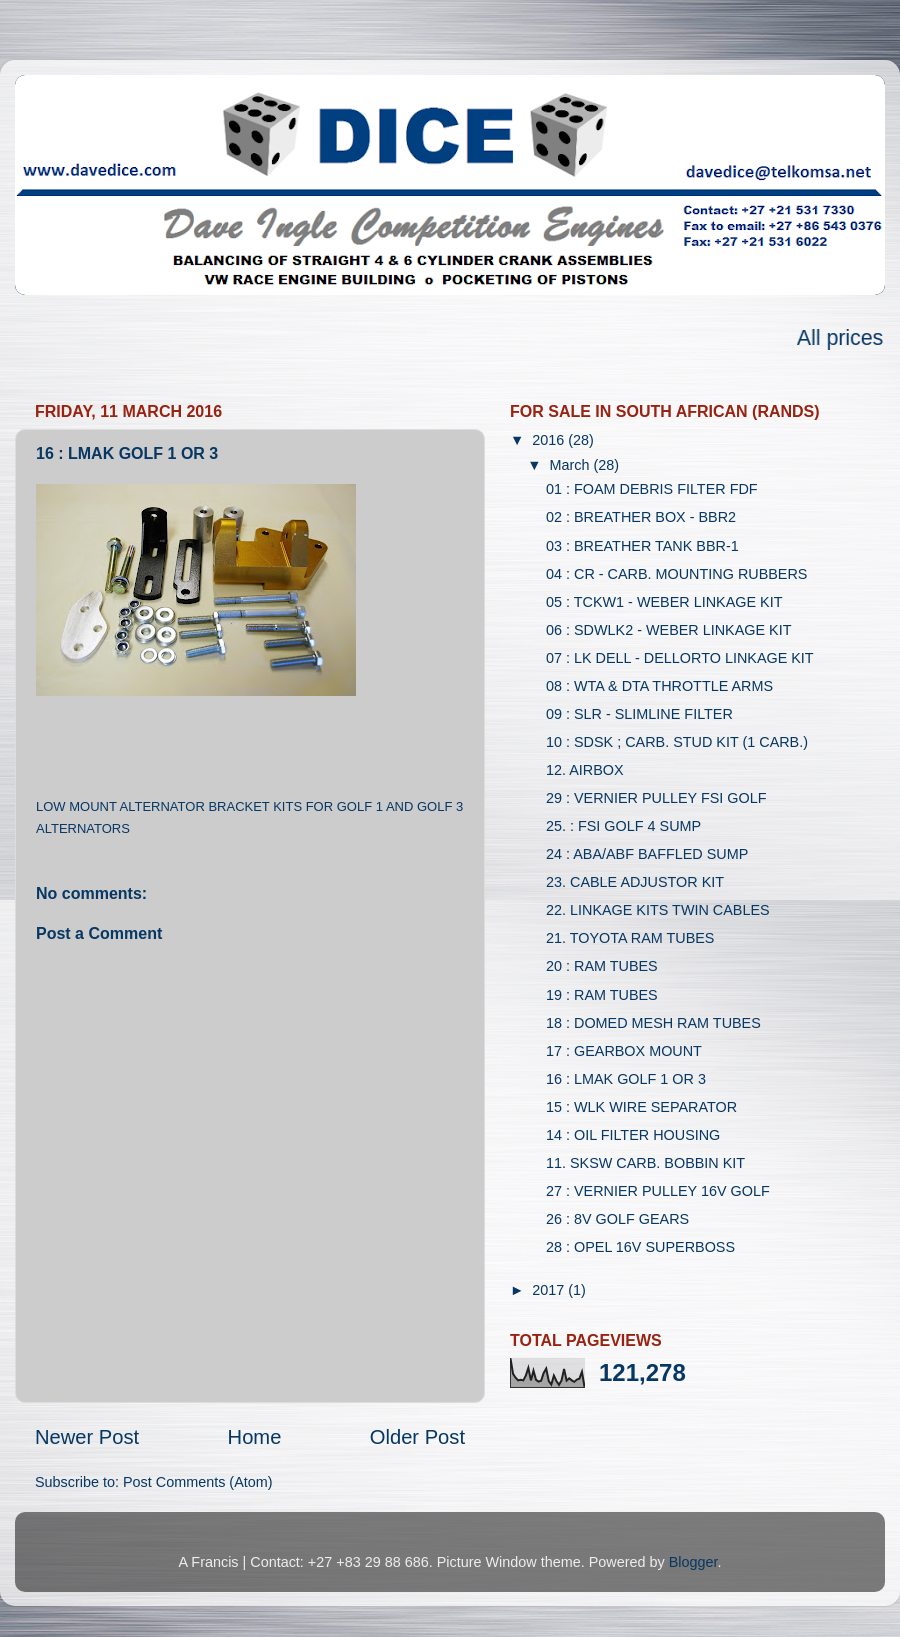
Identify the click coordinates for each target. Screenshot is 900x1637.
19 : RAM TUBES (602, 995)
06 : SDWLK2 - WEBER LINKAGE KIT (669, 630)
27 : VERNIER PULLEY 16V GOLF (658, 1191)
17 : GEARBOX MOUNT (624, 1051)
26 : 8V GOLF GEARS (617, 1219)
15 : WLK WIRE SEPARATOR (641, 1107)
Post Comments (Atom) (198, 1482)
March (572, 465)
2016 (550, 440)
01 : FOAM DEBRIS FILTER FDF (652, 489)
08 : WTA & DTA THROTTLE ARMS (659, 686)
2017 (550, 1290)
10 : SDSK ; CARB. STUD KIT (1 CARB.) (677, 742)
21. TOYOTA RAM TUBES (630, 938)
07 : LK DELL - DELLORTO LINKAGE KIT (680, 658)
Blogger (693, 1562)
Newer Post (87, 1437)
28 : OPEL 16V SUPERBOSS (640, 1247)
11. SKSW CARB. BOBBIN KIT (645, 1163)
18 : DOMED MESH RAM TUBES (653, 1023)
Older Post (417, 1437)
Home (255, 1437)
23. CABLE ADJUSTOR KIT (635, 882)
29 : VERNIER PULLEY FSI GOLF (656, 798)
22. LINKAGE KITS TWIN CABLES (658, 910)
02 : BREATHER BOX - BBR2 (641, 517)
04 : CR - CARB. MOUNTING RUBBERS (676, 574)
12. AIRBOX (585, 770)
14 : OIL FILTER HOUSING (633, 1135)
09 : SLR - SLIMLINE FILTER (639, 714)
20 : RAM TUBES (602, 966)
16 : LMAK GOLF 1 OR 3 (626, 1079)
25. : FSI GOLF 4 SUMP (623, 826)
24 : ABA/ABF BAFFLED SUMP (647, 854)
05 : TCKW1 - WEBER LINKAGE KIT (664, 602)
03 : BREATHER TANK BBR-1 (642, 546)
